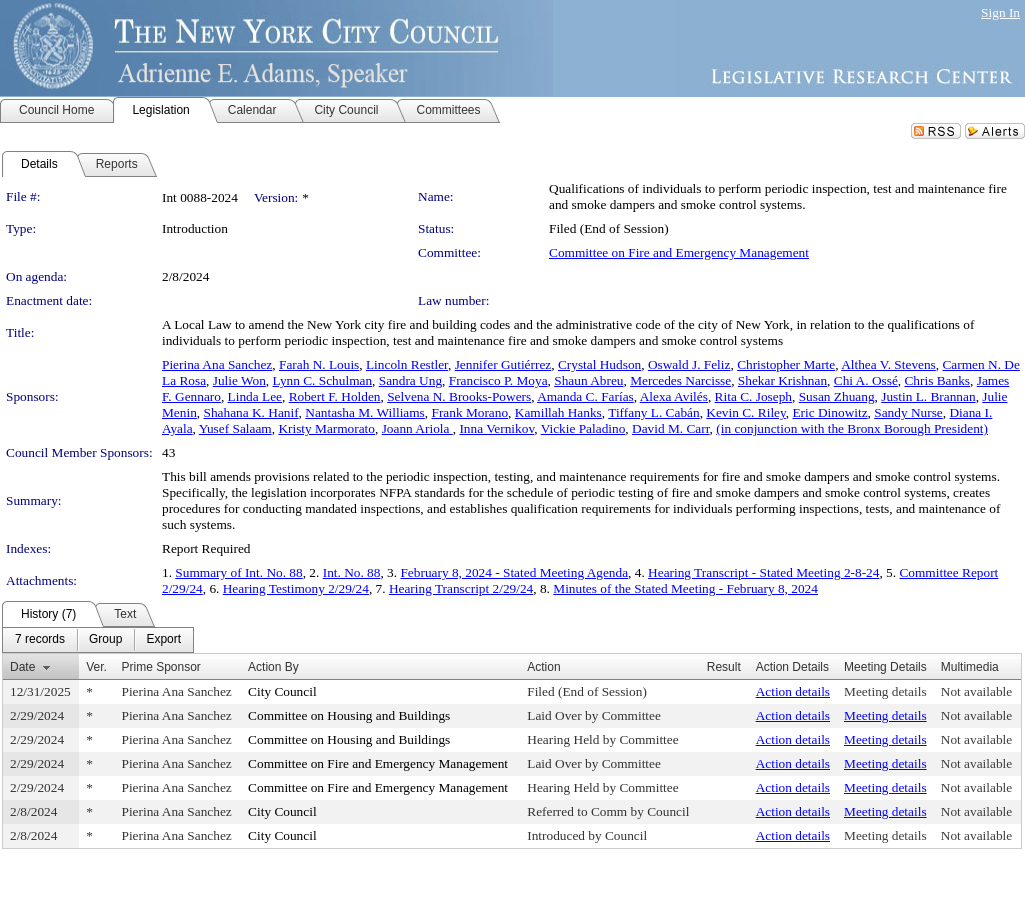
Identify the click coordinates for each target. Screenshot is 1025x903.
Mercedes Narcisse (680, 380)
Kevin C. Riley (745, 412)
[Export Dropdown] (163, 640)
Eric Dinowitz (829, 412)
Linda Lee (255, 396)
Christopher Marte (786, 364)
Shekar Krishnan (782, 380)
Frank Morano (469, 412)
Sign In (1000, 12)
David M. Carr (671, 428)
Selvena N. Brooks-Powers (459, 396)
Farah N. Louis (319, 364)
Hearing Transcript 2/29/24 (461, 588)
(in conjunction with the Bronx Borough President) (852, 428)
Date (22, 667)
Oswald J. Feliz (689, 364)
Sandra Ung (410, 380)
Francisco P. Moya (498, 380)
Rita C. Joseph (753, 396)
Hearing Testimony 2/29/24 (296, 588)
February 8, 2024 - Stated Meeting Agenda (514, 572)
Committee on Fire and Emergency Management (679, 252)
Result (724, 667)
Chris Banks (937, 380)
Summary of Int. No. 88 (238, 572)
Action (543, 667)
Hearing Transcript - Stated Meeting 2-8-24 (763, 572)
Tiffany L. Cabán (653, 412)
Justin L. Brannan (928, 396)
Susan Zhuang (837, 396)
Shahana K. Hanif (250, 412)
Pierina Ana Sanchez (217, 364)
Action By (273, 667)
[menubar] (98, 640)
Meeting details (885, 691)
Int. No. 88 (352, 572)
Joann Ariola (417, 428)
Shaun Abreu (588, 380)
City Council (282, 691)
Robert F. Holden (335, 396)
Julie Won (239, 380)
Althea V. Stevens (888, 364)
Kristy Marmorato (326, 428)
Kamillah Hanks (558, 412)
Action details (793, 691)
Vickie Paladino (583, 428)
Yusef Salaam (235, 428)
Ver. (96, 667)
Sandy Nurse (908, 412)
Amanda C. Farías (585, 396)
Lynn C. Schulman (323, 380)
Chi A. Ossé (866, 380)
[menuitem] (40, 640)
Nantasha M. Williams (365, 412)
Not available (976, 691)
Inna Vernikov (496, 428)
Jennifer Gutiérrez (503, 364)
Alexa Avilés (674, 396)
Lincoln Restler (407, 364)
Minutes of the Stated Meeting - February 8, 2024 (685, 588)
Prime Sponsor (160, 667)
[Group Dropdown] (105, 640)
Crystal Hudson (599, 364)
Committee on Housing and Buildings (349, 715)
